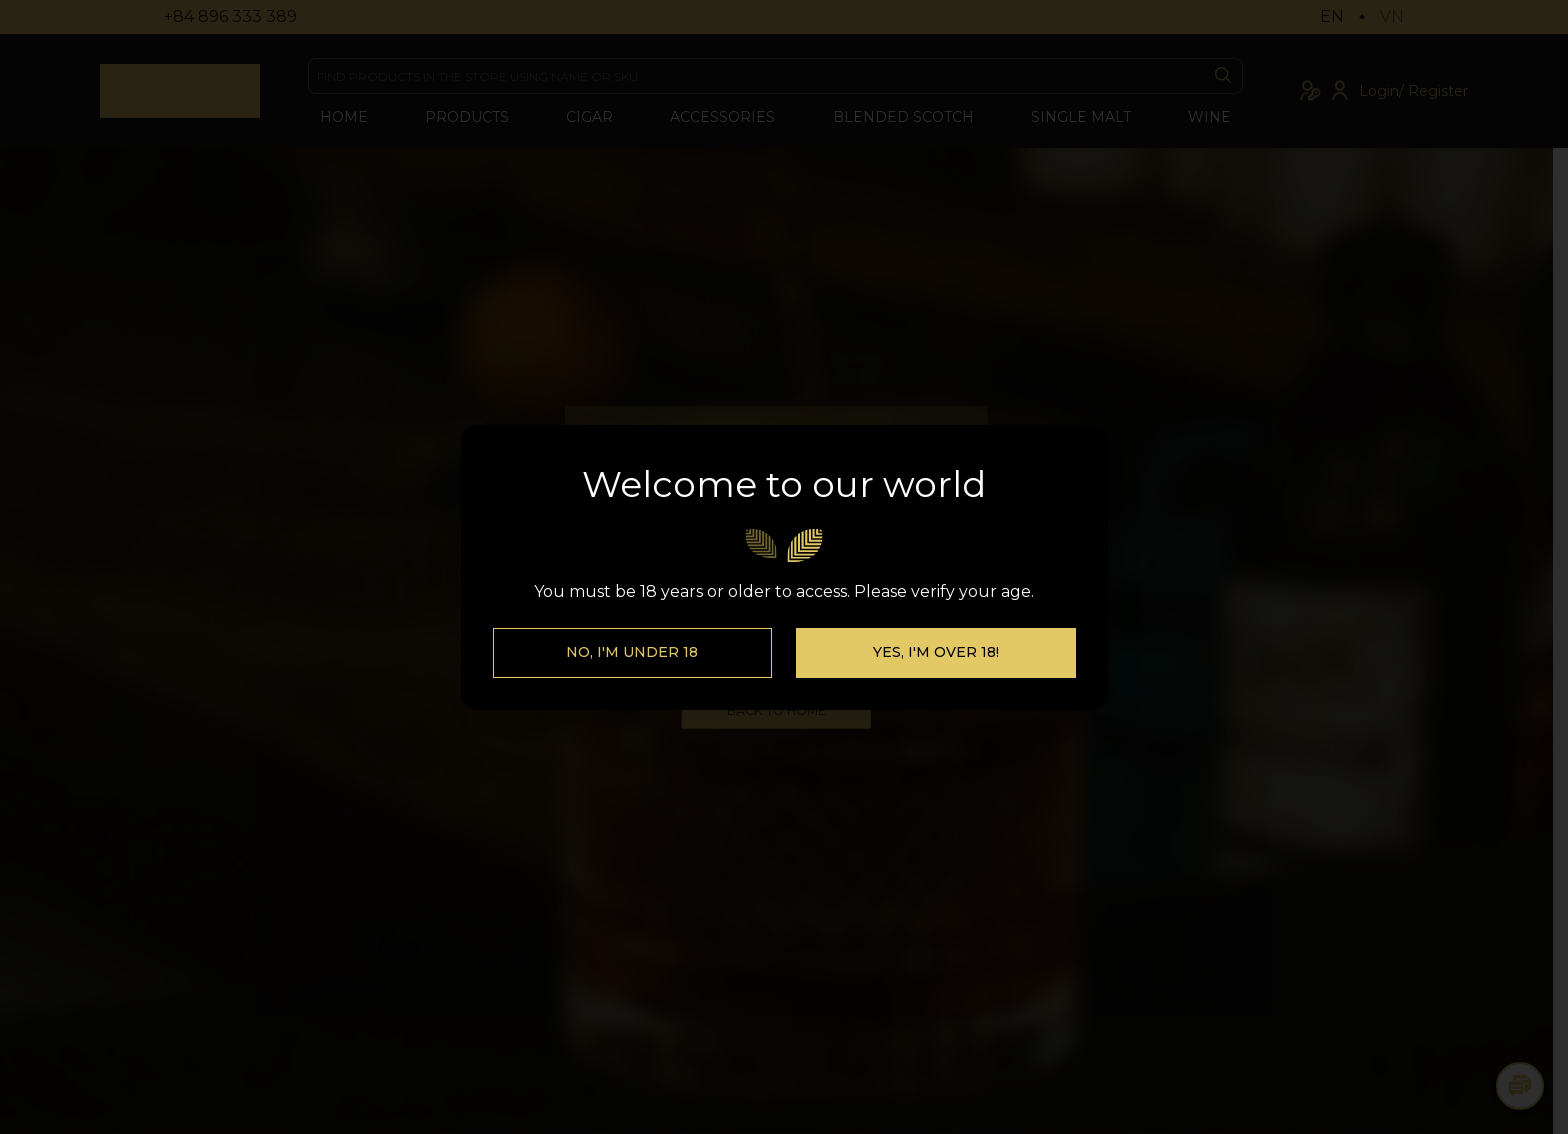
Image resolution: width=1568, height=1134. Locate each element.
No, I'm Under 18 (632, 652)
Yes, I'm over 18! (936, 652)
